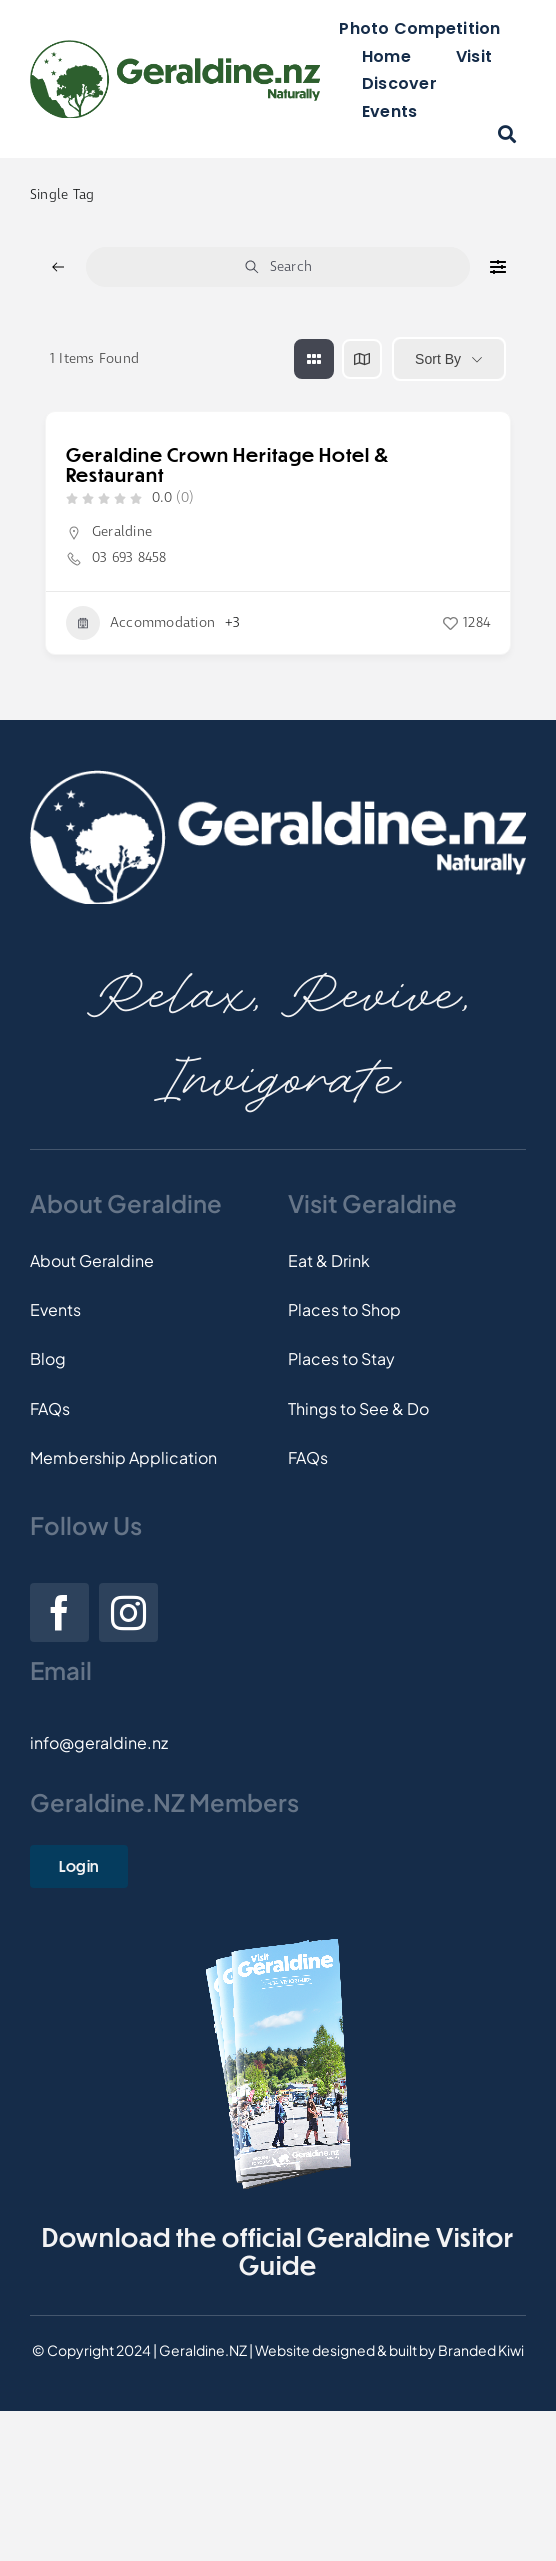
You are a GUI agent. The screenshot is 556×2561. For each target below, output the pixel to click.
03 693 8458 (129, 558)
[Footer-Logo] (278, 777)
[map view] (362, 359)
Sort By (438, 359)
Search (278, 267)
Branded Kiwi (481, 2350)
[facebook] (59, 1612)
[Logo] (175, 47)
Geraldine (122, 532)
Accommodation (140, 623)
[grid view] (314, 359)
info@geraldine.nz (99, 1742)
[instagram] (128, 1612)
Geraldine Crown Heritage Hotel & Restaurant (228, 464)
